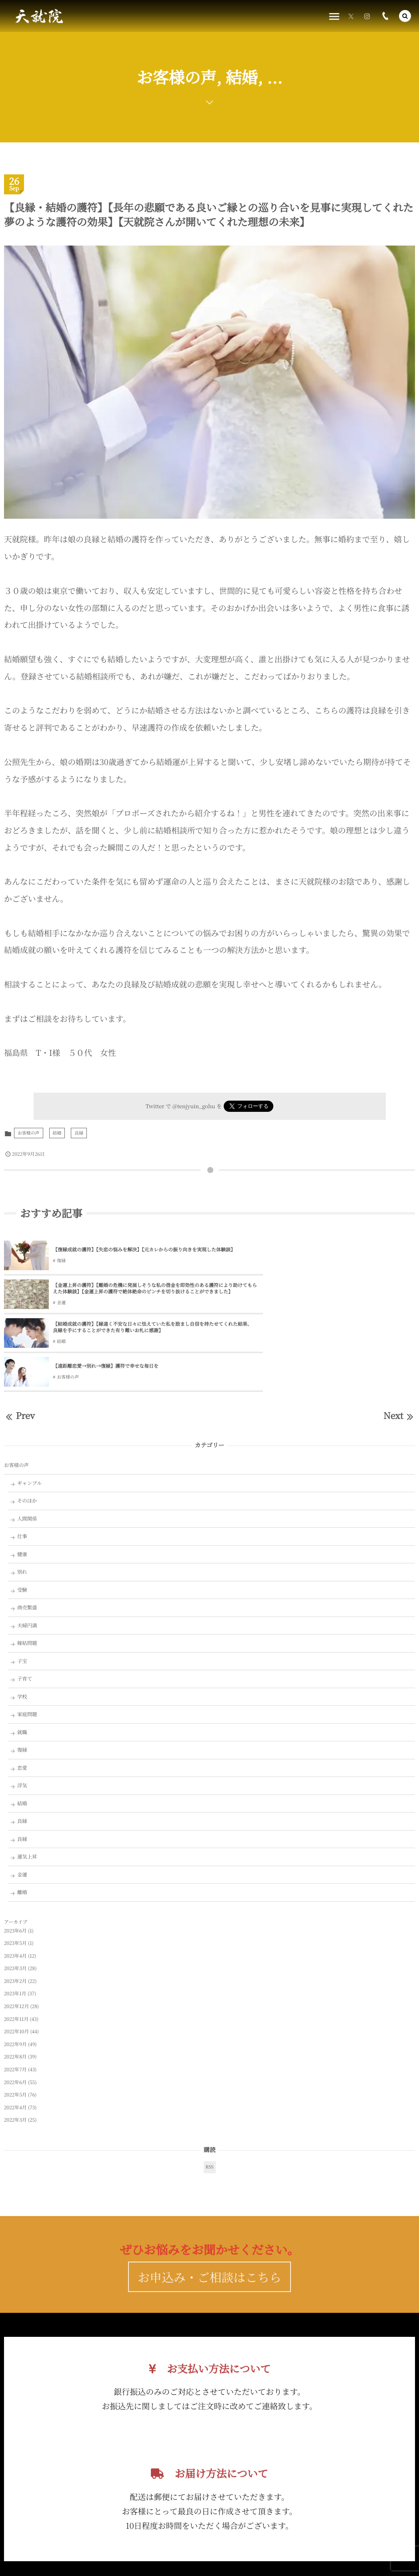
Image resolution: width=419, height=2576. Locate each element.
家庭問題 (27, 1640)
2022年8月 (15, 1982)
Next (399, 1341)
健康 (22, 1480)
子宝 (22, 1587)
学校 (22, 1622)
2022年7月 (15, 1995)
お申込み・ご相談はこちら (209, 2222)
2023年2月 (15, 1907)
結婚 (57, 1133)
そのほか (27, 1426)
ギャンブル (29, 1409)
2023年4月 (15, 1881)
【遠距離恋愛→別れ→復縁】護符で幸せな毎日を (311, 1290)
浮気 (22, 1711)
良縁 (78, 1133)
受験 (22, 1515)
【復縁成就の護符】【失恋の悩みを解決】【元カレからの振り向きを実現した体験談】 (125, 1250)
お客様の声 (29, 1133)
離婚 (22, 1818)
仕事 (22, 1462)
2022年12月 (16, 1932)
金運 (267, 1268)
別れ (22, 1497)
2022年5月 (15, 2020)
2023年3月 (15, 1894)
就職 (22, 1658)
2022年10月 (16, 1957)
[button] (405, 16)
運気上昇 (27, 1782)
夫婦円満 (27, 1551)
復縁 (61, 1264)
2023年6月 (15, 1856)
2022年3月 (15, 2045)
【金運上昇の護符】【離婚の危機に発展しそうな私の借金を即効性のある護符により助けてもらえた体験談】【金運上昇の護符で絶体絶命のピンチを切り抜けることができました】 (334, 1250)
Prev (19, 1341)
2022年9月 (15, 1970)
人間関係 (27, 1444)
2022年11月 (16, 1944)
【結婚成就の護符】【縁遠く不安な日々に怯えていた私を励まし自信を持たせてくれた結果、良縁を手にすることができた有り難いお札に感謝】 (126, 1291)
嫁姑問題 (27, 1569)
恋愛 (22, 1693)
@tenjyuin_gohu (193, 1106)
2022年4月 (15, 2033)
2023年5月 (15, 1869)
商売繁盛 (27, 1533)
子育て (24, 1604)
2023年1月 (15, 1919)
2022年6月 (15, 2007)
